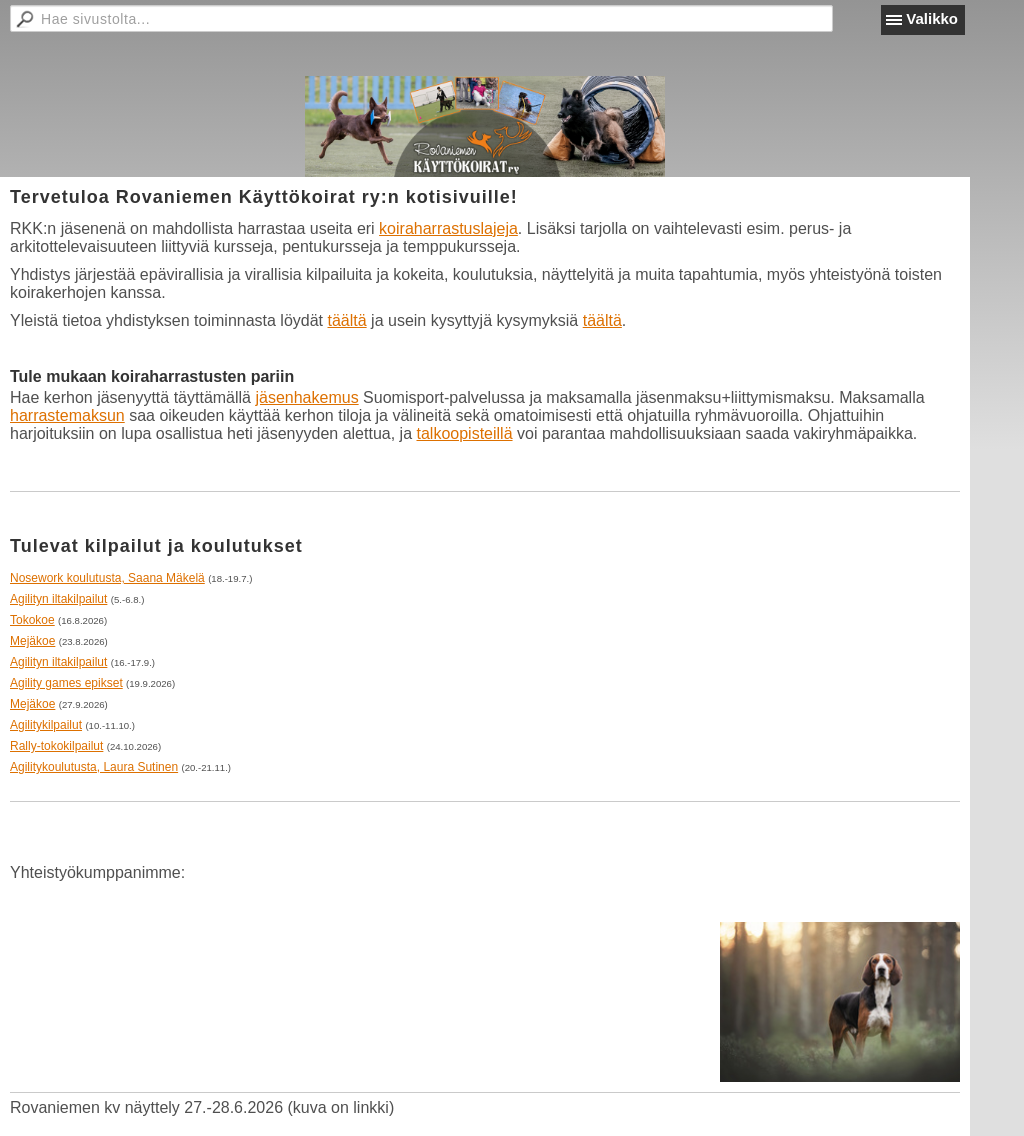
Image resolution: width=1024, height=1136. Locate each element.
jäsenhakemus (306, 397)
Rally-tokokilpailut (56, 746)
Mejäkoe (32, 641)
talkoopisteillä (464, 433)
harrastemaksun (67, 415)
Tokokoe (32, 620)
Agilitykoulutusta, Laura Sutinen (94, 767)
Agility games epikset (66, 683)
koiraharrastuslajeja (448, 228)
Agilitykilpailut (46, 725)
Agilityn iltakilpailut (58, 599)
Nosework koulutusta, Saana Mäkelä (107, 578)
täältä (347, 320)
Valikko (932, 18)
